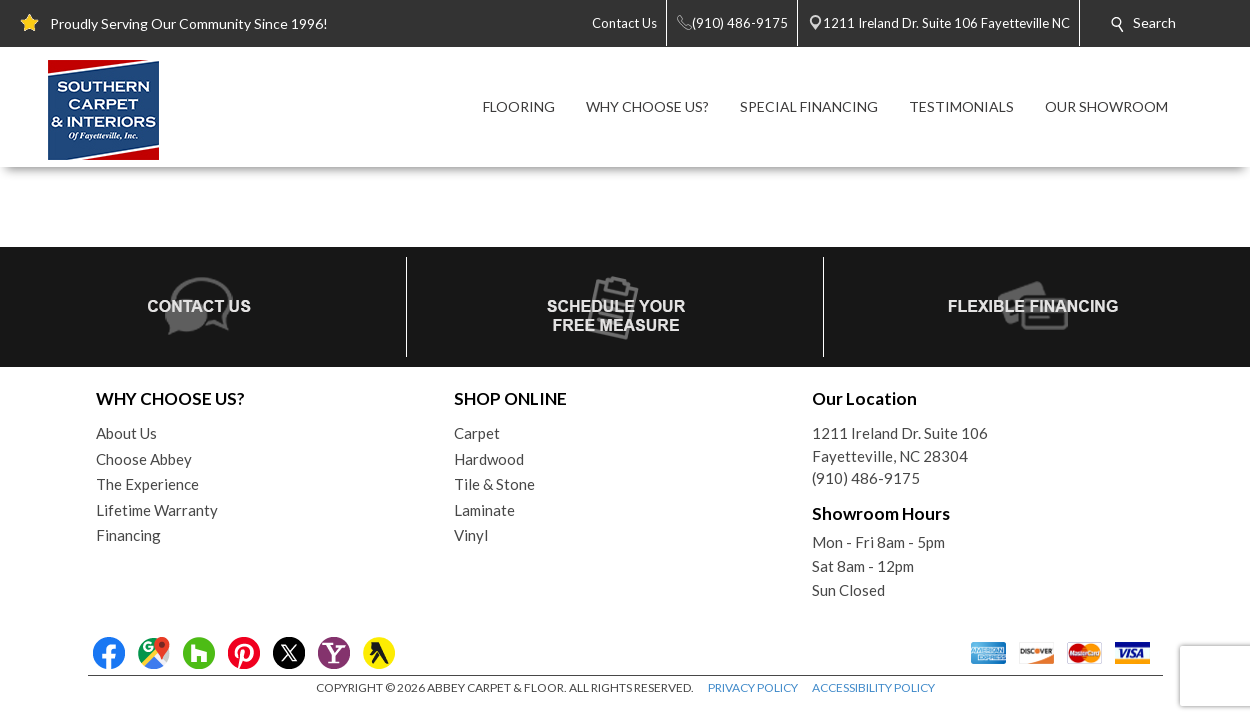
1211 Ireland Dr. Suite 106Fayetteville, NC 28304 (900, 444)
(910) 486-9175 (866, 478)
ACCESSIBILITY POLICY (873, 687)
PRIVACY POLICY (753, 687)
